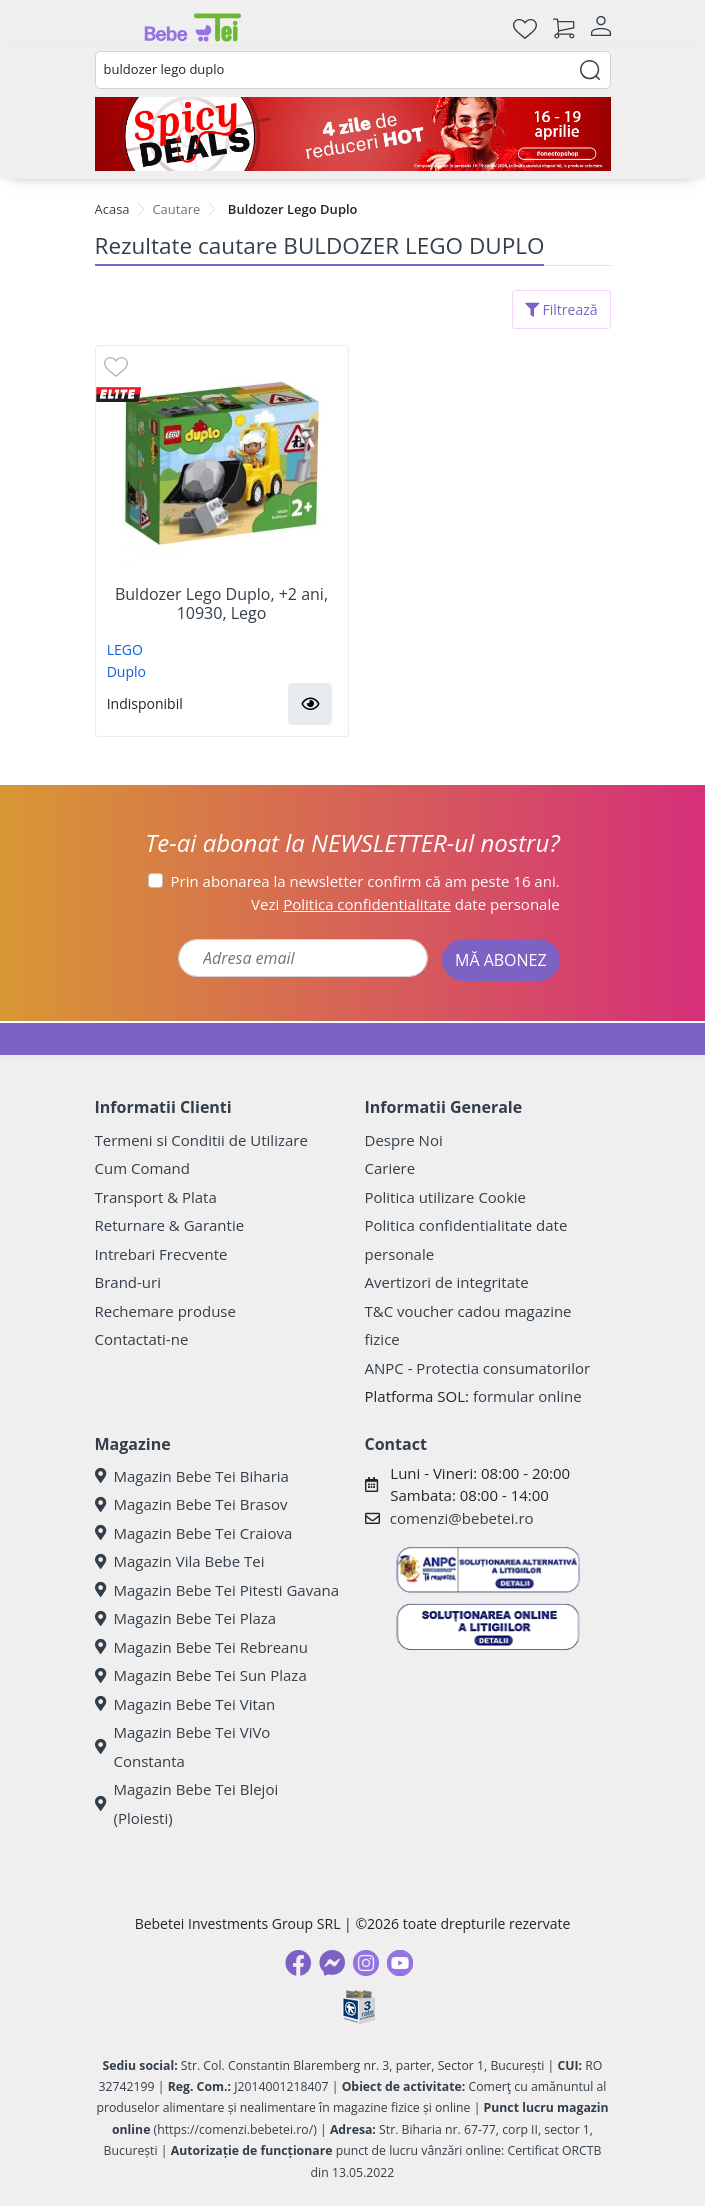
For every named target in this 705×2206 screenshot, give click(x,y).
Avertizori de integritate (447, 1282)
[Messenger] (332, 1963)
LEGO (125, 649)
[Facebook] (298, 1963)
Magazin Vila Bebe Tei (180, 1561)
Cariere (390, 1168)
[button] (310, 704)
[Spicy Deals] (353, 134)
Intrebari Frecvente (161, 1254)
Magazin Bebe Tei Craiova (194, 1533)
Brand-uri (128, 1282)
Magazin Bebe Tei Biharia (192, 1476)
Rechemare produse (165, 1311)
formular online (527, 1396)
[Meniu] (111, 28)
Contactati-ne (142, 1339)
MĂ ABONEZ (501, 960)
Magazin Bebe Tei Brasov (191, 1504)
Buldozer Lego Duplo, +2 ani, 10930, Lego (221, 604)
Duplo (126, 671)
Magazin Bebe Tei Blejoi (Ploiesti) (187, 1803)
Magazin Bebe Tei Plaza (186, 1618)
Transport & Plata (156, 1197)
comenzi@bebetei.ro (462, 1518)
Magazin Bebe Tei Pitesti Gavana (217, 1590)
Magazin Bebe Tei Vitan (185, 1704)
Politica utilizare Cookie (445, 1197)
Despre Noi (404, 1140)
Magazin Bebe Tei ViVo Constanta (183, 1746)
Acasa (112, 209)
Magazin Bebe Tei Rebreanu (201, 1647)
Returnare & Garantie (170, 1225)
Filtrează (561, 309)
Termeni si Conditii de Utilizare (201, 1140)
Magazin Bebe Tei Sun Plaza (201, 1675)
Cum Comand (143, 1168)
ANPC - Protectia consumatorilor (478, 1368)
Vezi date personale (405, 904)
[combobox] (353, 70)
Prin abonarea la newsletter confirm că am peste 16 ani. (365, 881)
